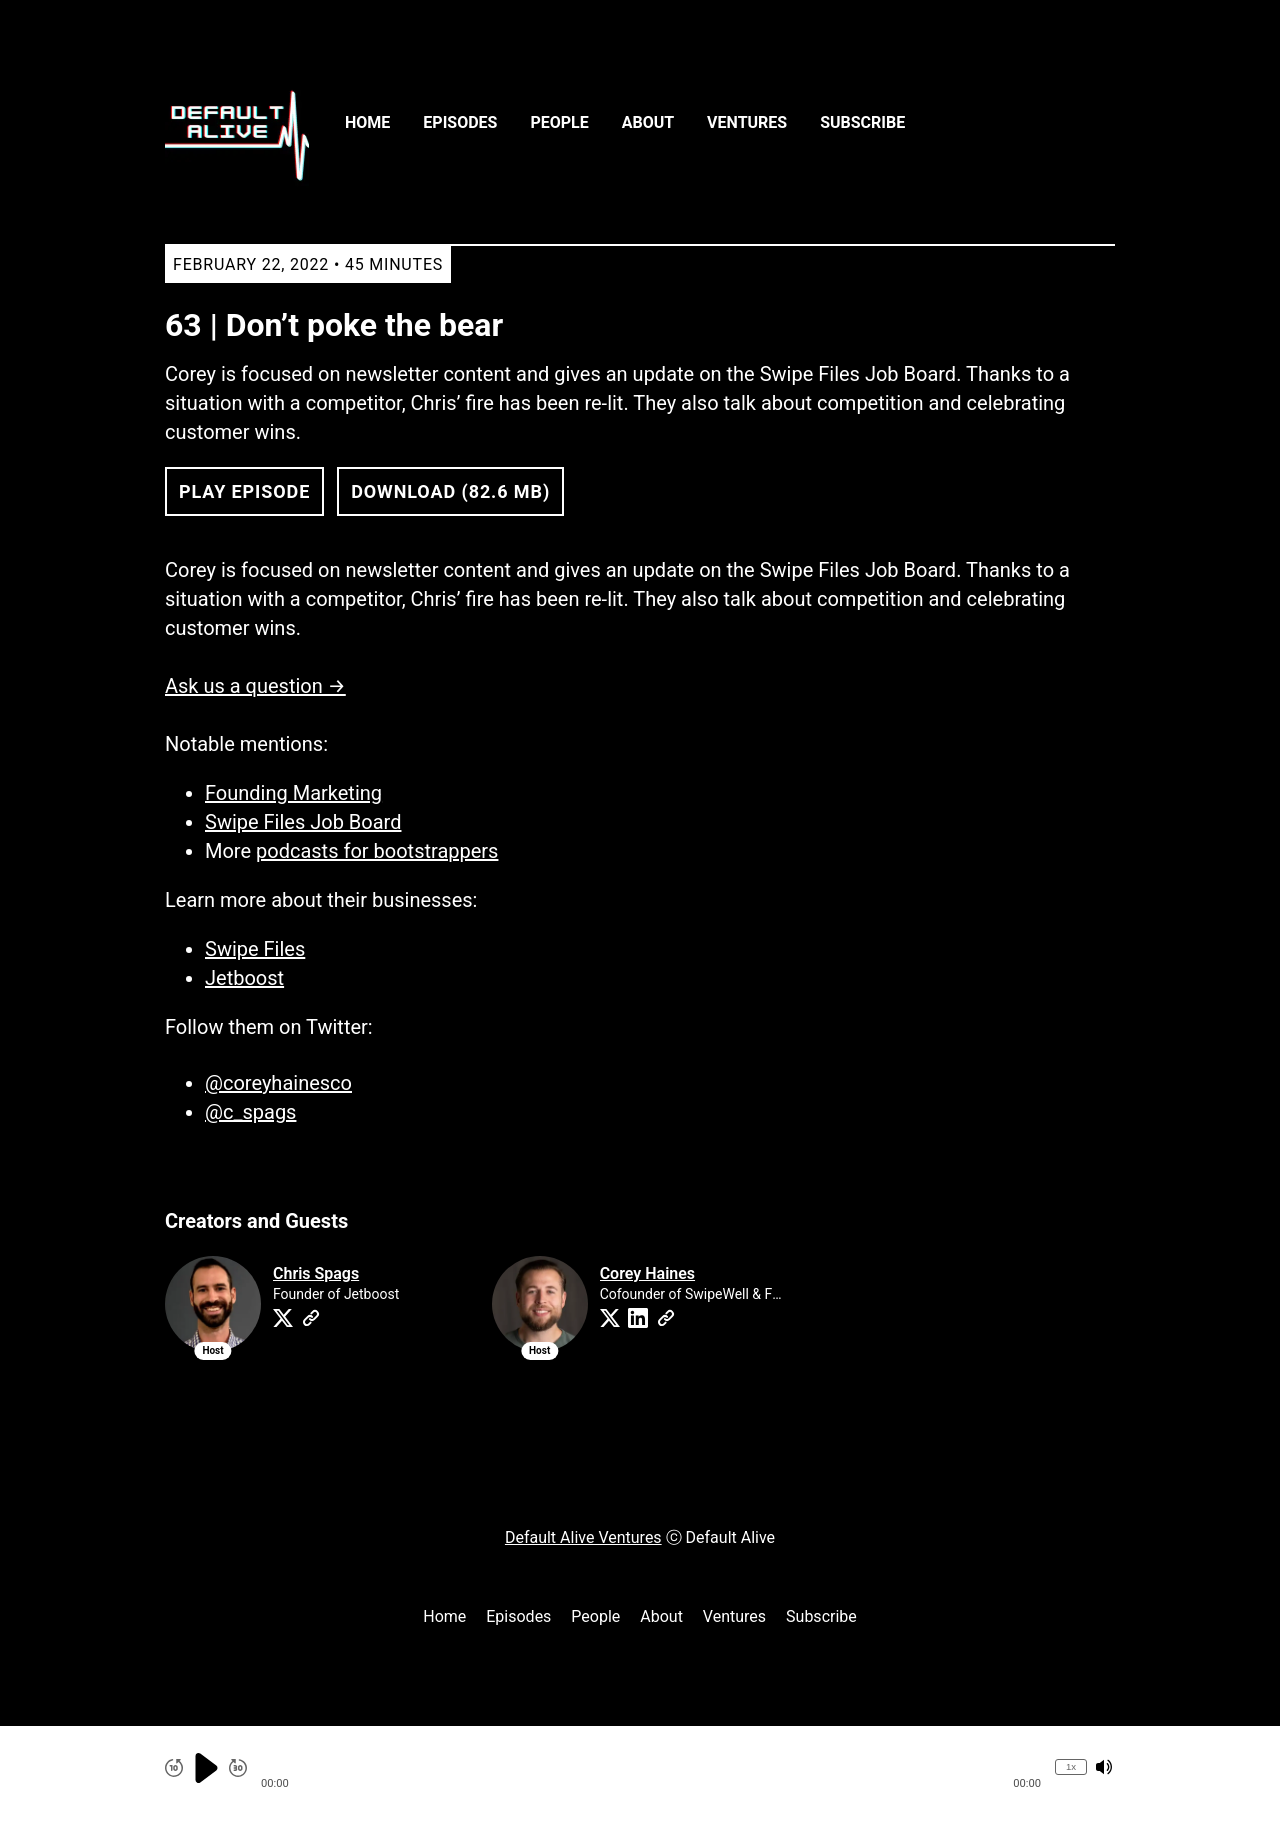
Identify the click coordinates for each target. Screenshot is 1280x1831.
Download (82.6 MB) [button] (450, 491)
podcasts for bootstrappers (377, 851)
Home (367, 122)
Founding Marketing (293, 793)
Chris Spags (316, 1273)
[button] (651, 1768)
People (559, 122)
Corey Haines (647, 1273)
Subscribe (862, 122)
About (648, 122)
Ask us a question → (255, 686)
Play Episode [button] (244, 491)
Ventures (747, 122)
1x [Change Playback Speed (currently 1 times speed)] (1071, 1766)
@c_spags (250, 1112)
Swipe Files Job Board (303, 822)
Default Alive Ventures (583, 1537)
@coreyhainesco (278, 1083)
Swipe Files (255, 949)
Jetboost (244, 978)
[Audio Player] (640, 1778)
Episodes (460, 122)
